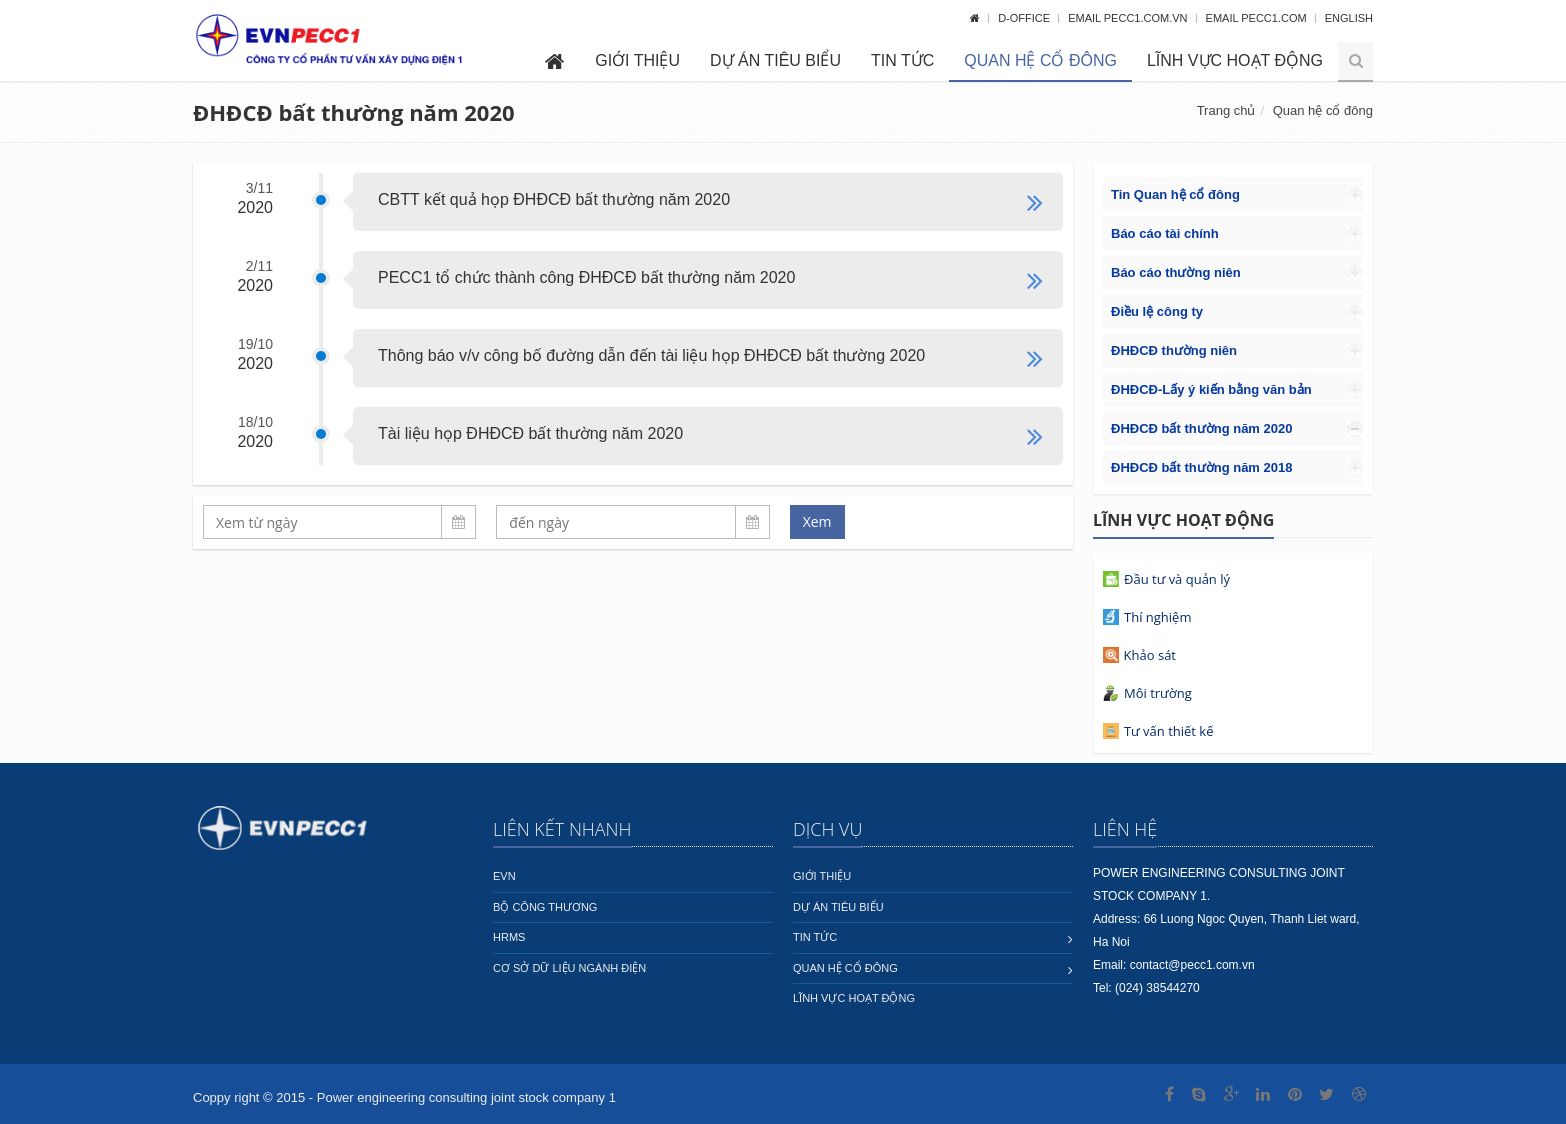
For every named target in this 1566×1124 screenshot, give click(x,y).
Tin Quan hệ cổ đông (1175, 194)
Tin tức (902, 60)
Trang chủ (1226, 110)
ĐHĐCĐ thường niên (1174, 350)
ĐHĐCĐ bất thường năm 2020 (1201, 428)
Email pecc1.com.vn (1129, 18)
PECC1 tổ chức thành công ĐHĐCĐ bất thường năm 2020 (586, 277)
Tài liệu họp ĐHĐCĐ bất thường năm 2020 (530, 433)
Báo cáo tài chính (1165, 233)
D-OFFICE (1025, 18)
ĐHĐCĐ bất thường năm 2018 (1201, 467)
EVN (504, 876)
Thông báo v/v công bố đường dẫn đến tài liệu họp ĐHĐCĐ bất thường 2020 (651, 355)
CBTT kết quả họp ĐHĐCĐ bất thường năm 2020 (554, 199)
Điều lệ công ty (1157, 311)
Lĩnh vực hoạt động (1235, 60)
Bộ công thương (545, 907)
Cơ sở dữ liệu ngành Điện (569, 968)
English (1349, 18)
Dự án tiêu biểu (775, 60)
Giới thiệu (637, 60)
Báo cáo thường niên (1176, 272)
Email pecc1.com (1258, 18)
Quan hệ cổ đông (1040, 60)
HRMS (509, 937)
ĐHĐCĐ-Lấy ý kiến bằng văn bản (1211, 389)
